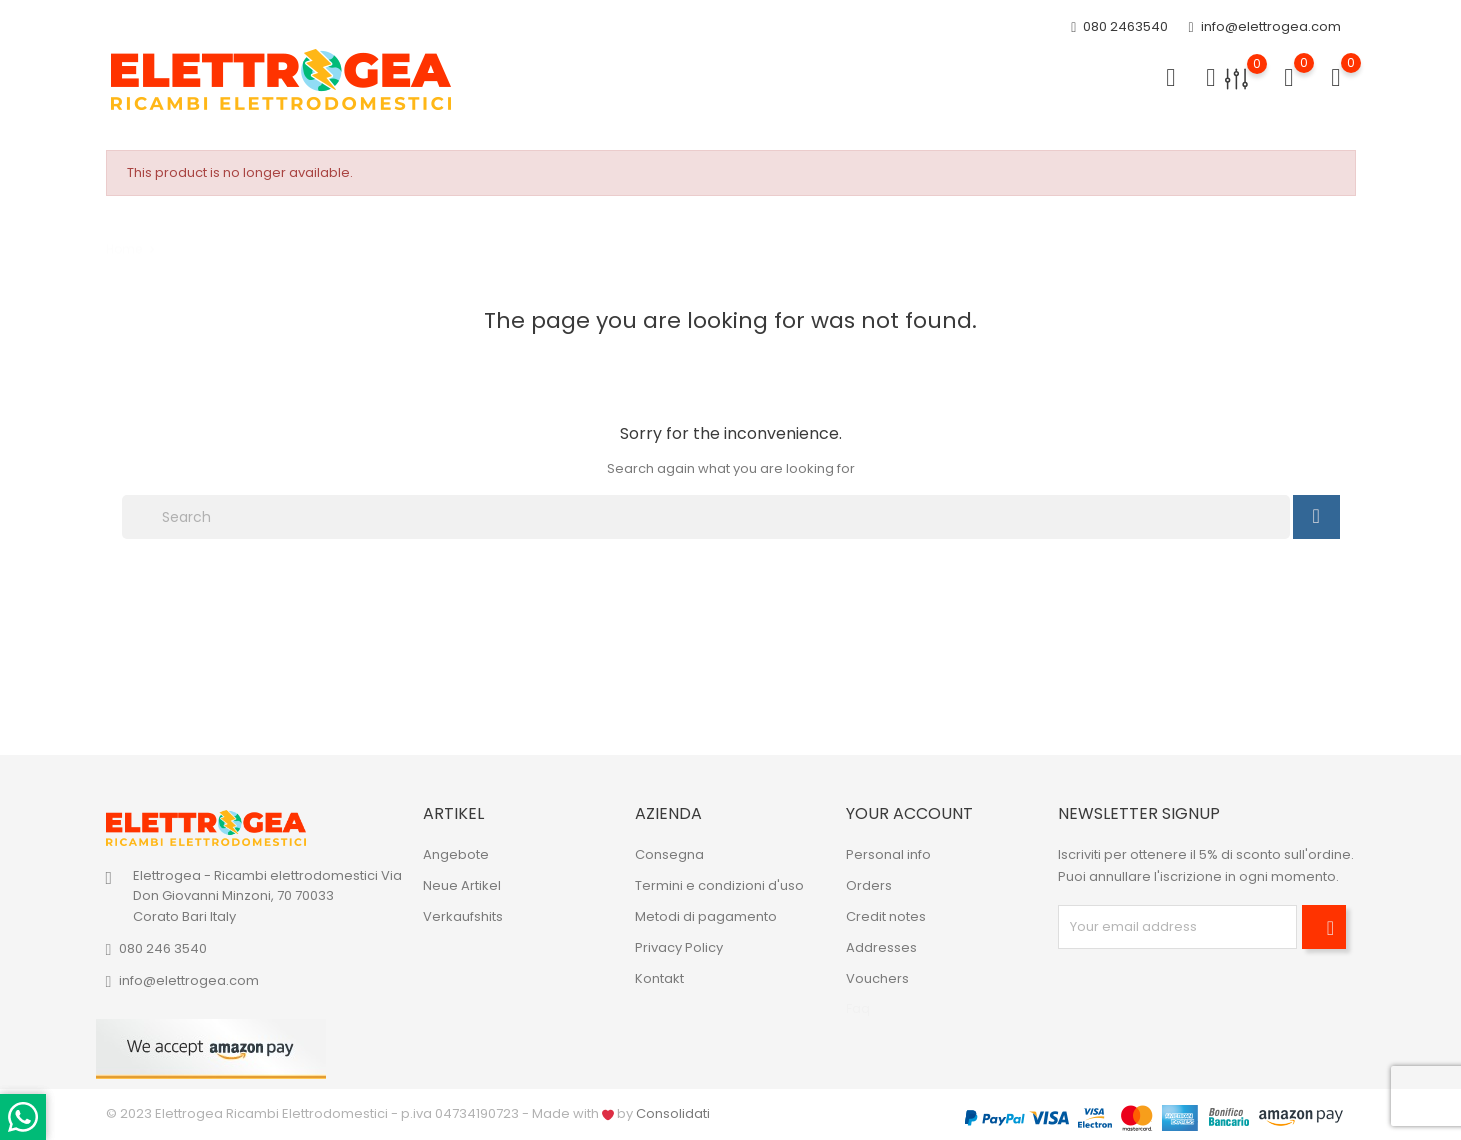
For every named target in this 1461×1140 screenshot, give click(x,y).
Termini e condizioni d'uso (719, 885)
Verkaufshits (463, 916)
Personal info (888, 854)
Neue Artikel (462, 885)
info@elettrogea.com (1264, 27)
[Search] (706, 517)
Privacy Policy (679, 947)
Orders (869, 885)
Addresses (881, 947)
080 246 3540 (163, 948)
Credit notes (886, 916)
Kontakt (659, 978)
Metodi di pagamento (706, 916)
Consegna (669, 854)
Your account (909, 813)
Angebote (456, 854)
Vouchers (877, 978)
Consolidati (673, 1113)
